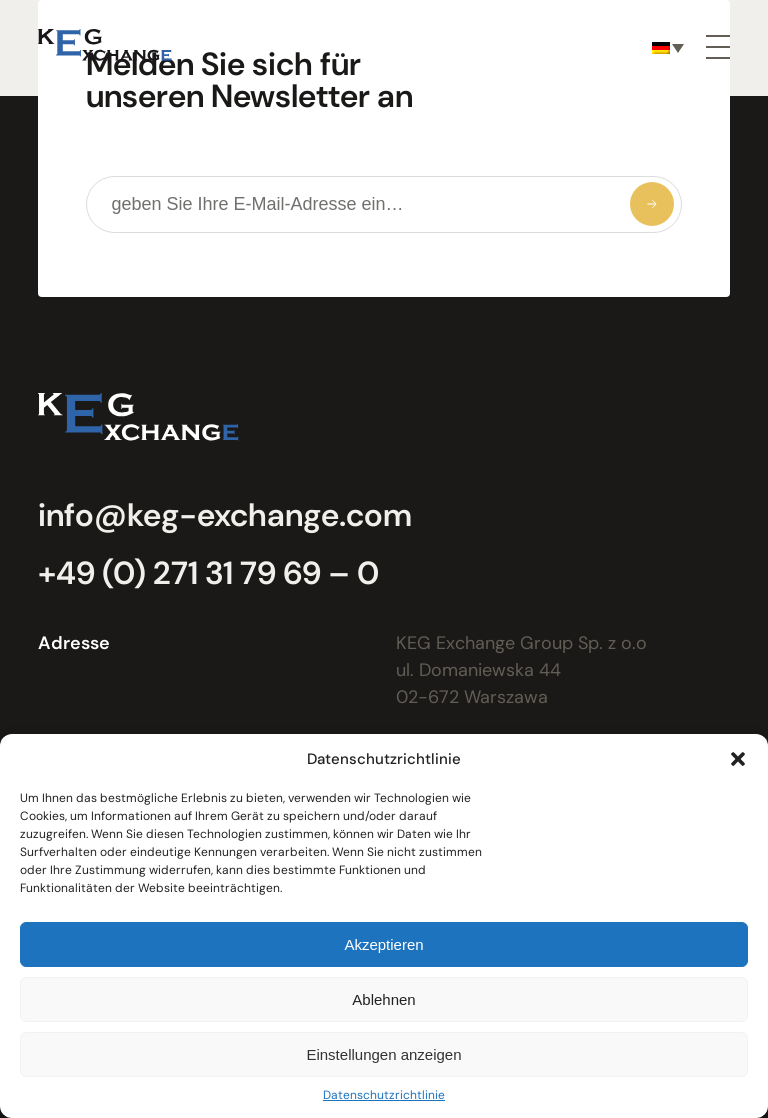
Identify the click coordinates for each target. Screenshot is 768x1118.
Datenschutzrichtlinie (384, 1095)
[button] (738, 759)
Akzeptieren (383, 944)
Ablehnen (383, 999)
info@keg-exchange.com (225, 515)
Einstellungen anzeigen (383, 1054)
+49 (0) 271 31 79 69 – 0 (208, 573)
